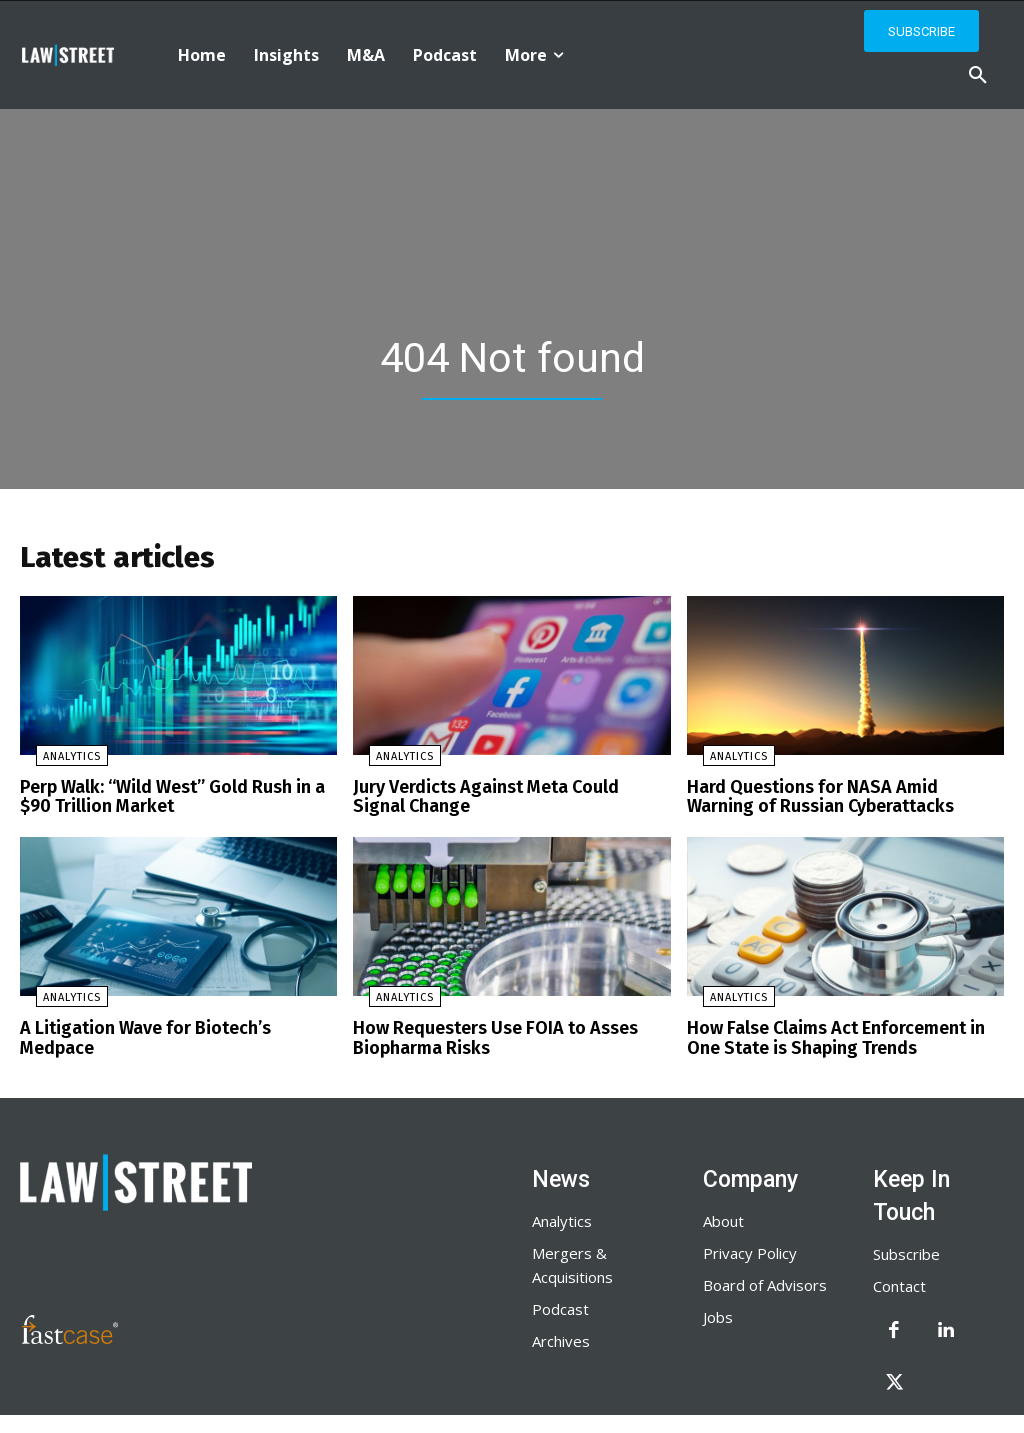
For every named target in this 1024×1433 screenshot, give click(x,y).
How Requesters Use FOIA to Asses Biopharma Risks (487, 1038)
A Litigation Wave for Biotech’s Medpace (174, 1029)
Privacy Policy (750, 1251)
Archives (561, 1339)
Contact (899, 1284)
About (723, 1219)
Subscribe (906, 1252)
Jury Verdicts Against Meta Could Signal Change (503, 801)
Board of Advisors (765, 1283)
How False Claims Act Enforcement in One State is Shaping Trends (843, 1038)
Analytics (56, 762)
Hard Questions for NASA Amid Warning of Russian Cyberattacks (845, 801)
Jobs (718, 1315)
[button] (978, 76)
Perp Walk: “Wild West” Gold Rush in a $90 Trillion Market (163, 801)
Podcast (560, 1307)
